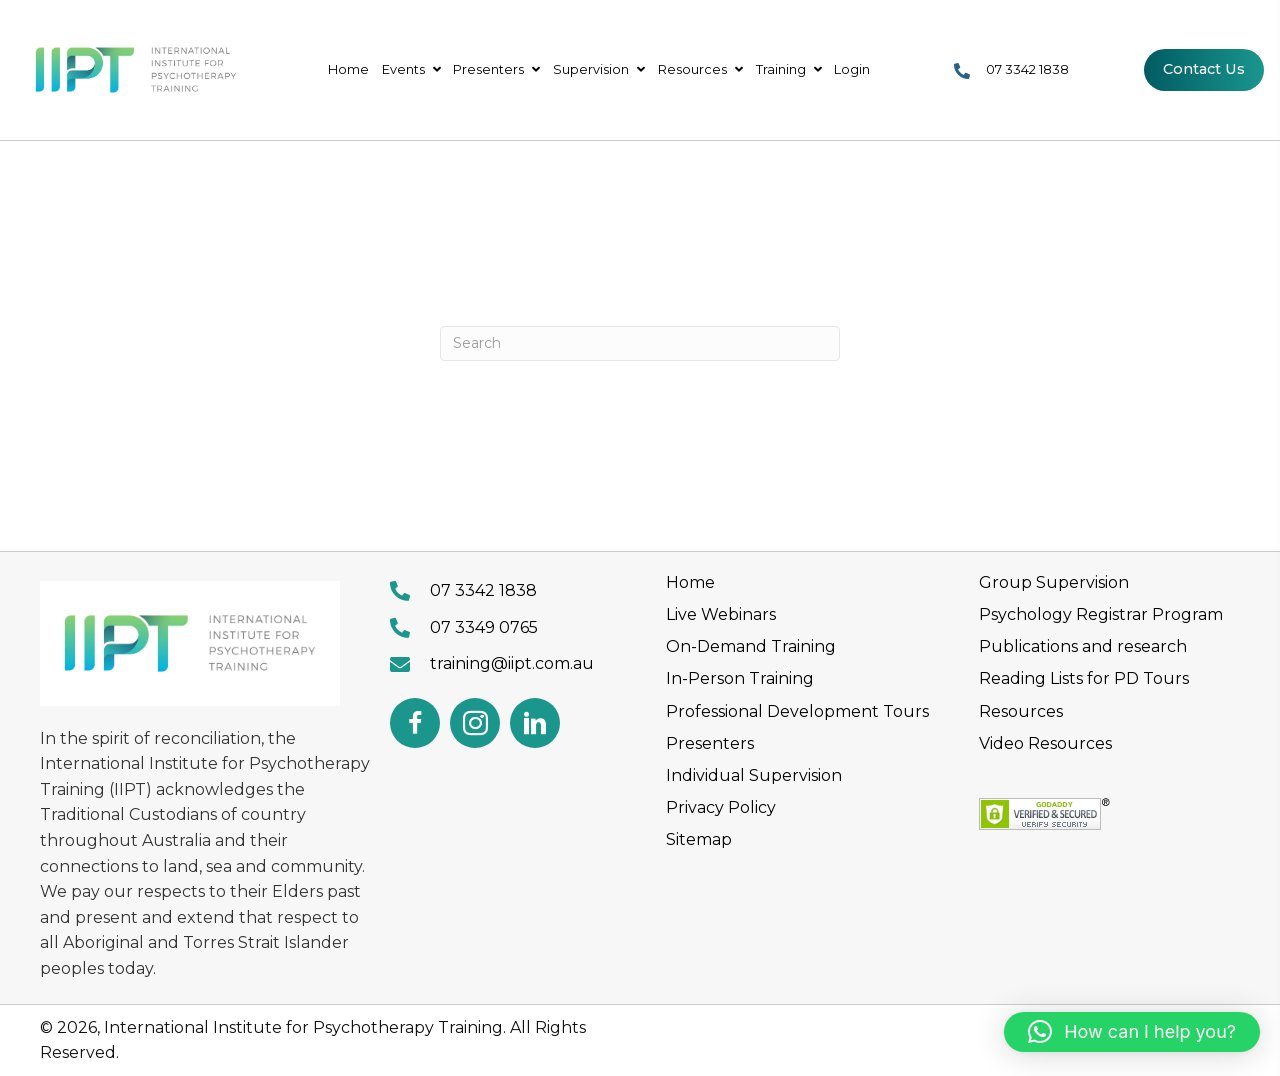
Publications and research (1083, 646)
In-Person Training (740, 678)
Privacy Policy (721, 807)
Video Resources (1045, 743)
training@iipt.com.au (512, 663)
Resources (1021, 711)
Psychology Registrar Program (1101, 614)
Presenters (710, 743)
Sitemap (699, 839)
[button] (415, 723)
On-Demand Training (751, 646)
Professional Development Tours (797, 711)
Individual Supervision (754, 775)
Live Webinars (721, 614)
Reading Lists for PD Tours (1084, 678)
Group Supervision (1054, 582)
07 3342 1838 (1027, 69)
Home (690, 582)
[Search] (640, 343)
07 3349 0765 (484, 627)
